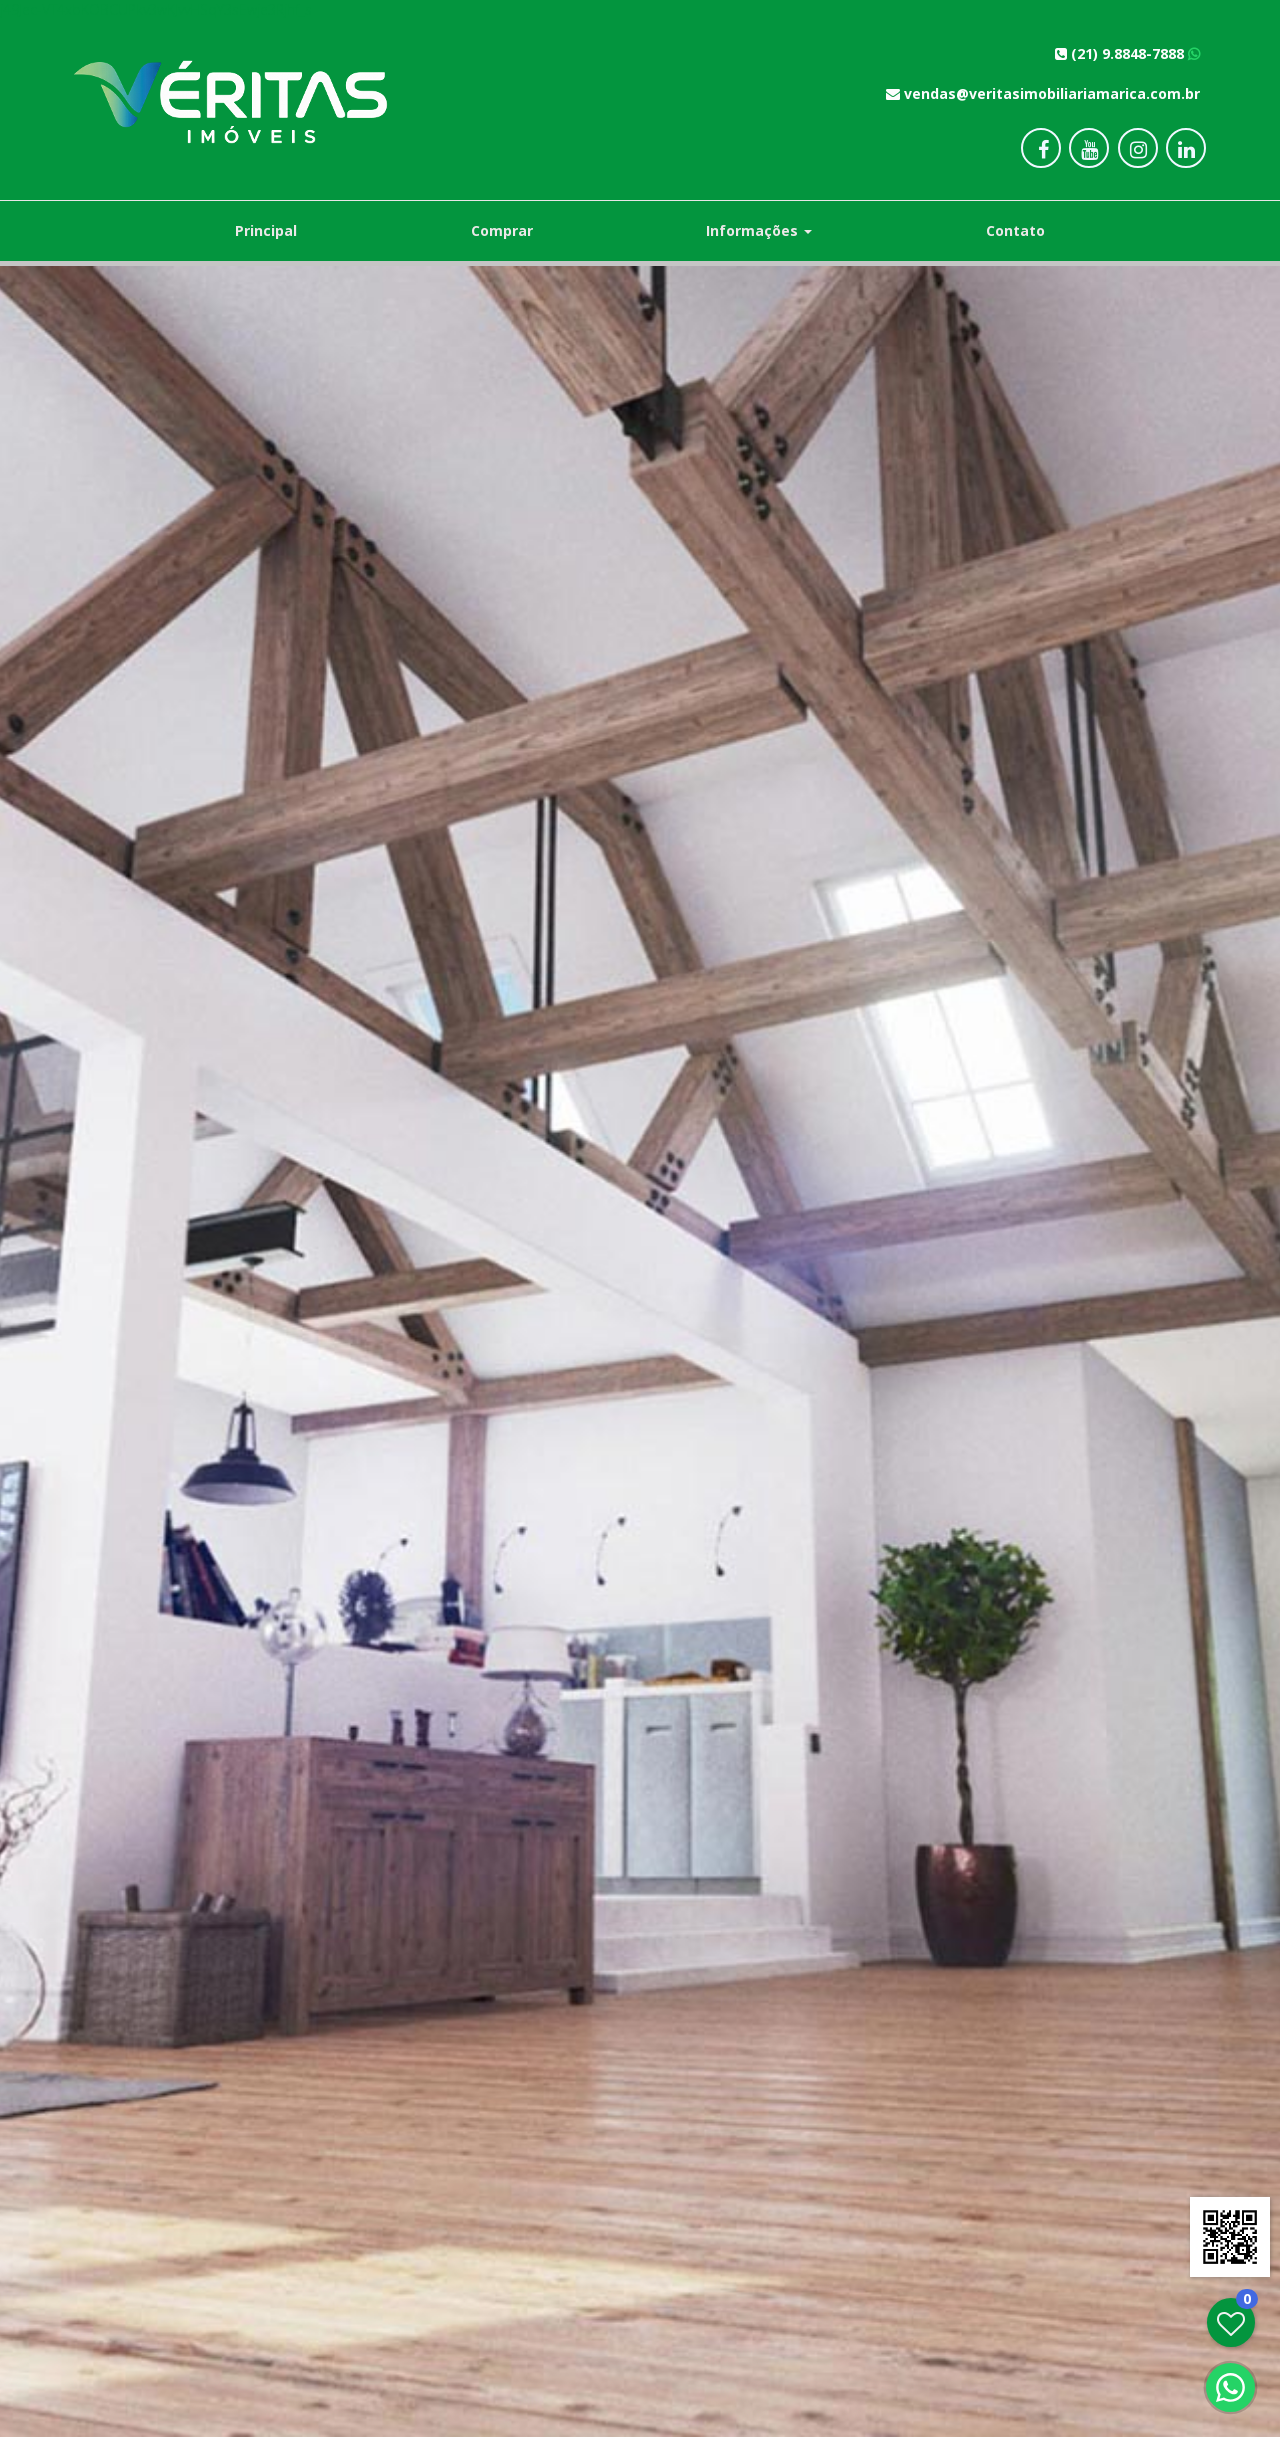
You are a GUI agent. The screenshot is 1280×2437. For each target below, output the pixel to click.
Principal (266, 230)
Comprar (502, 230)
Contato (1015, 230)
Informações (759, 230)
